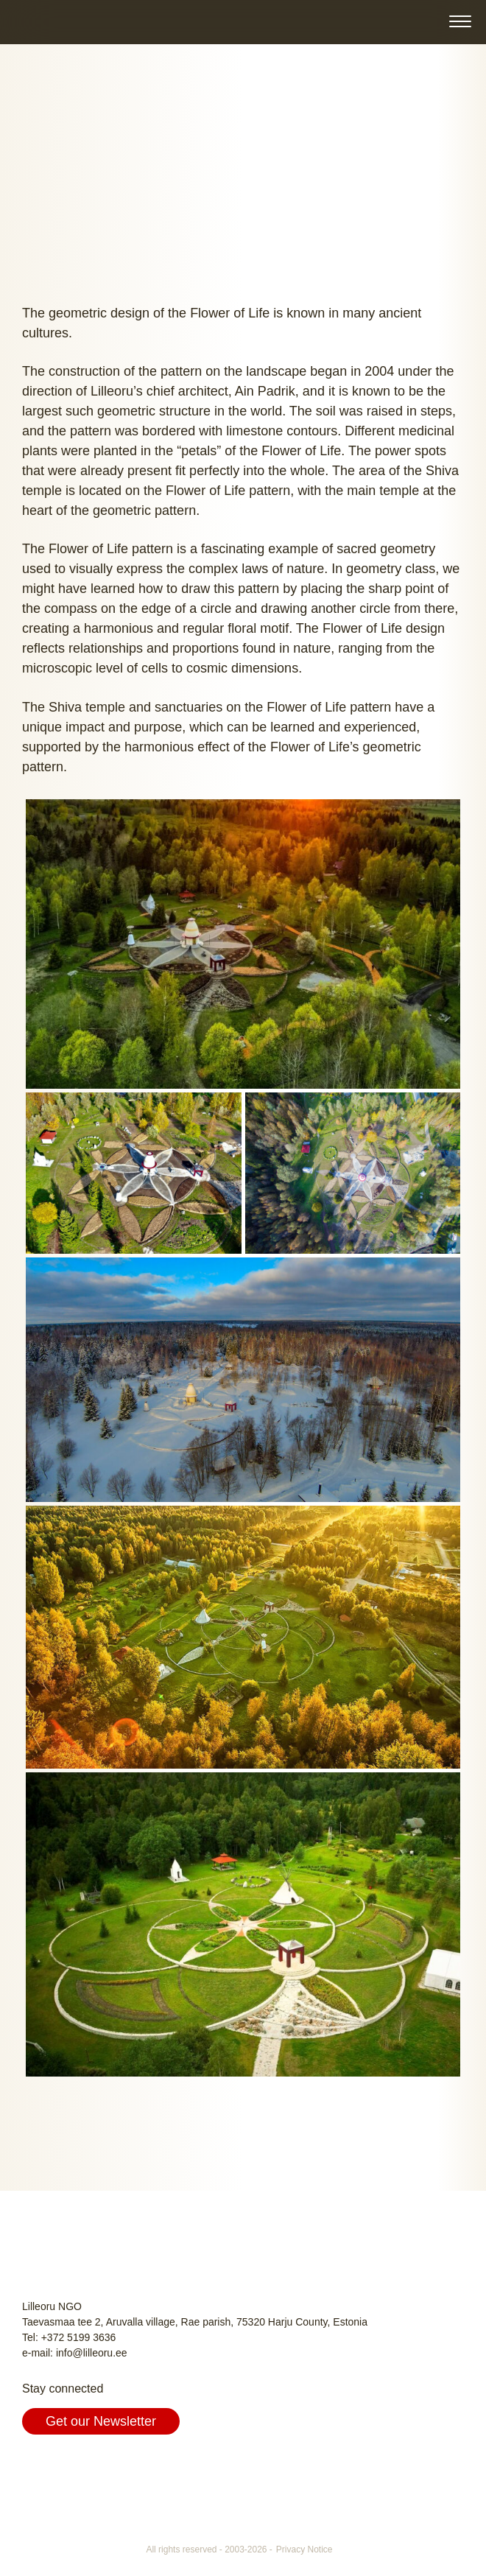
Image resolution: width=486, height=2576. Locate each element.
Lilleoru (48, 21)
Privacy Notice (304, 2549)
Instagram (69, 2465)
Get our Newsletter (101, 2421)
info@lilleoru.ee (91, 2353)
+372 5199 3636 (78, 2337)
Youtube (103, 2465)
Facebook (35, 2465)
